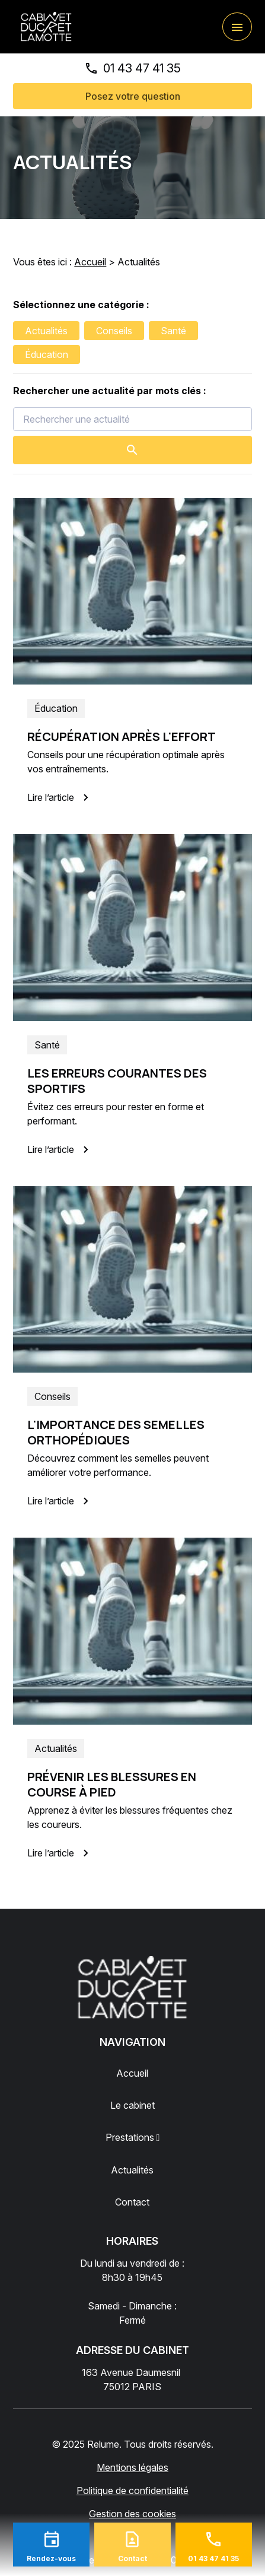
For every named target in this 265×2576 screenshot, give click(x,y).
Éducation (46, 354)
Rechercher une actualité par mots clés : (109, 391)
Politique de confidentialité (132, 2490)
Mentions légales (132, 2467)
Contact (132, 2202)
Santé (173, 331)
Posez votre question (132, 96)
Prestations (130, 2137)
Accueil (90, 262)
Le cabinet (132, 2105)
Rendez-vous (51, 2558)
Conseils (114, 331)
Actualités (46, 331)
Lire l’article (60, 797)
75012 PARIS (132, 2379)
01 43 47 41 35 (142, 68)
